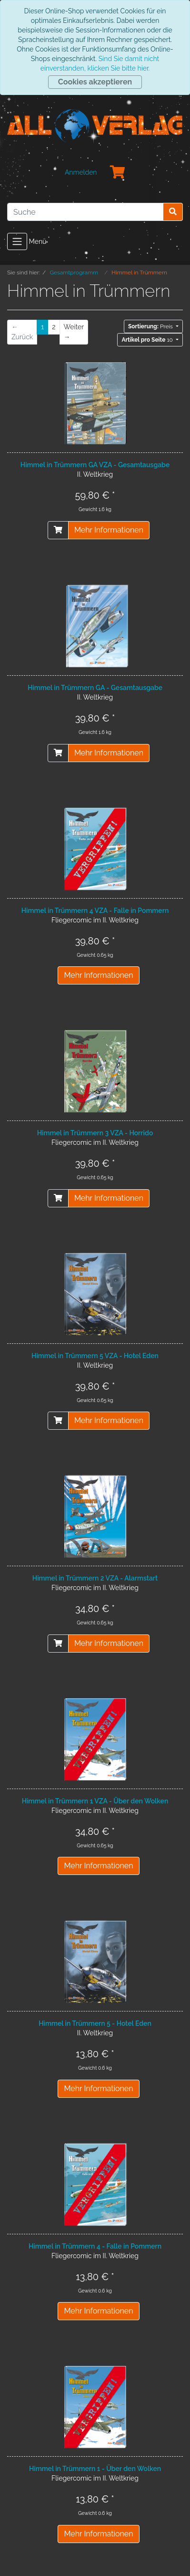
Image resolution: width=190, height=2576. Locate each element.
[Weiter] (74, 332)
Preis (151, 326)
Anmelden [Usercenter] (81, 172)
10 (147, 339)
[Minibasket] (117, 173)
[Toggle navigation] (17, 241)
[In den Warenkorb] (58, 530)
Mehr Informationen (108, 529)
